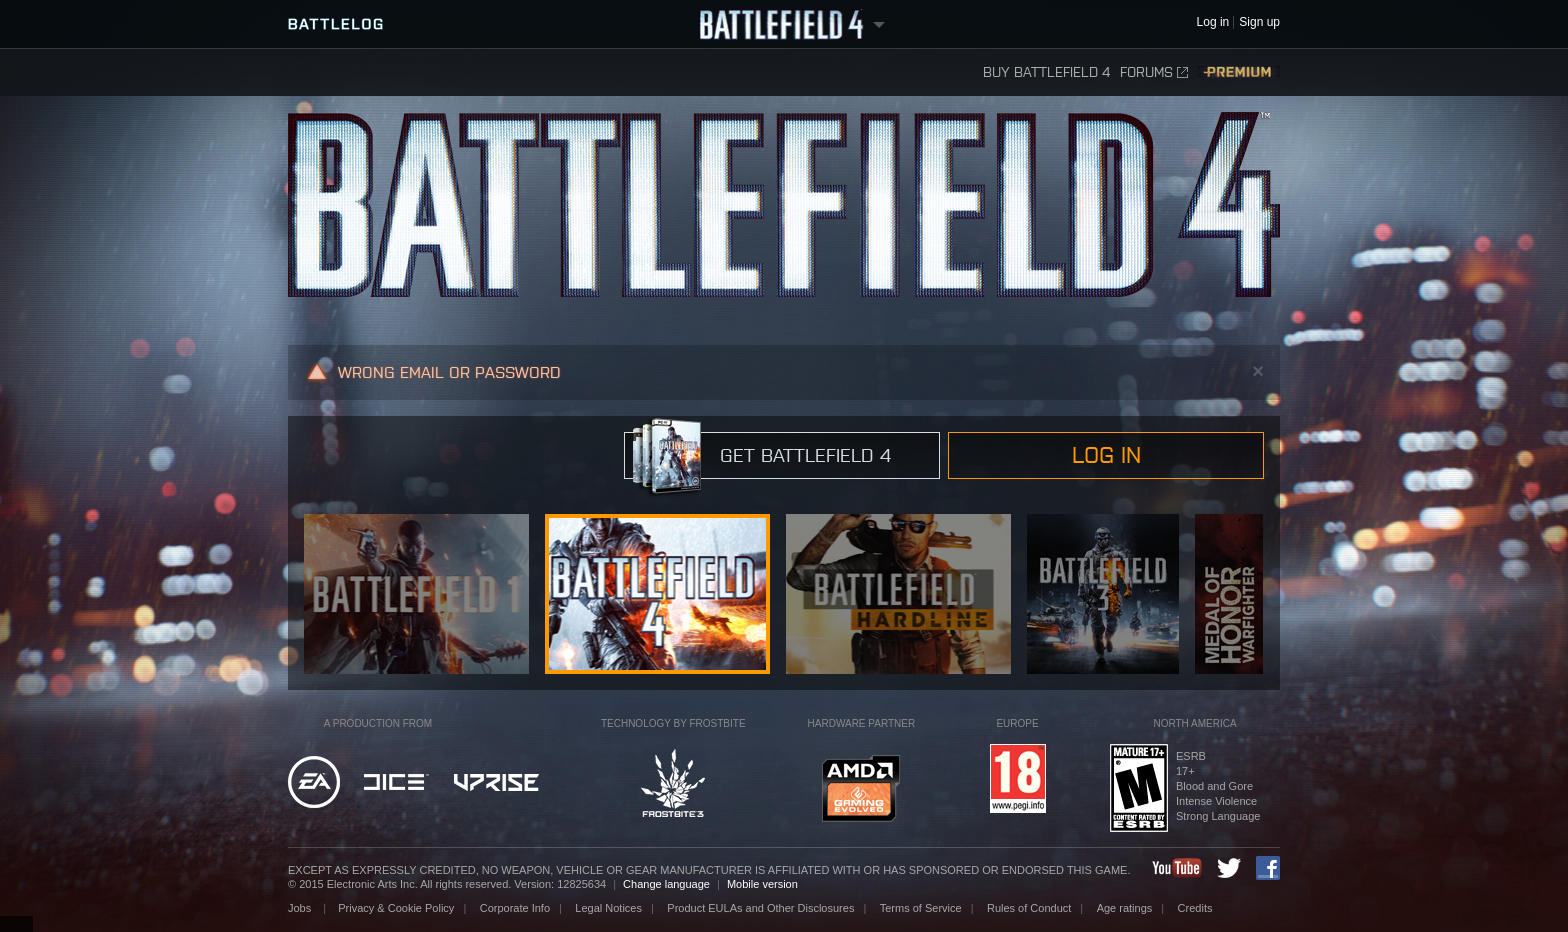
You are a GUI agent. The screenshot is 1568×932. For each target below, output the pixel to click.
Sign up (1259, 22)
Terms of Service (921, 908)
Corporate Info (515, 908)
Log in (1106, 455)
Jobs (301, 908)
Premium (1239, 72)
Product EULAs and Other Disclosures (760, 908)
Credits (1195, 908)
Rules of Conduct (1029, 908)
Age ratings (1125, 908)
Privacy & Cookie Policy (396, 908)
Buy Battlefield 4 (1046, 72)
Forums (1154, 72)
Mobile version (762, 884)
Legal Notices (608, 908)
